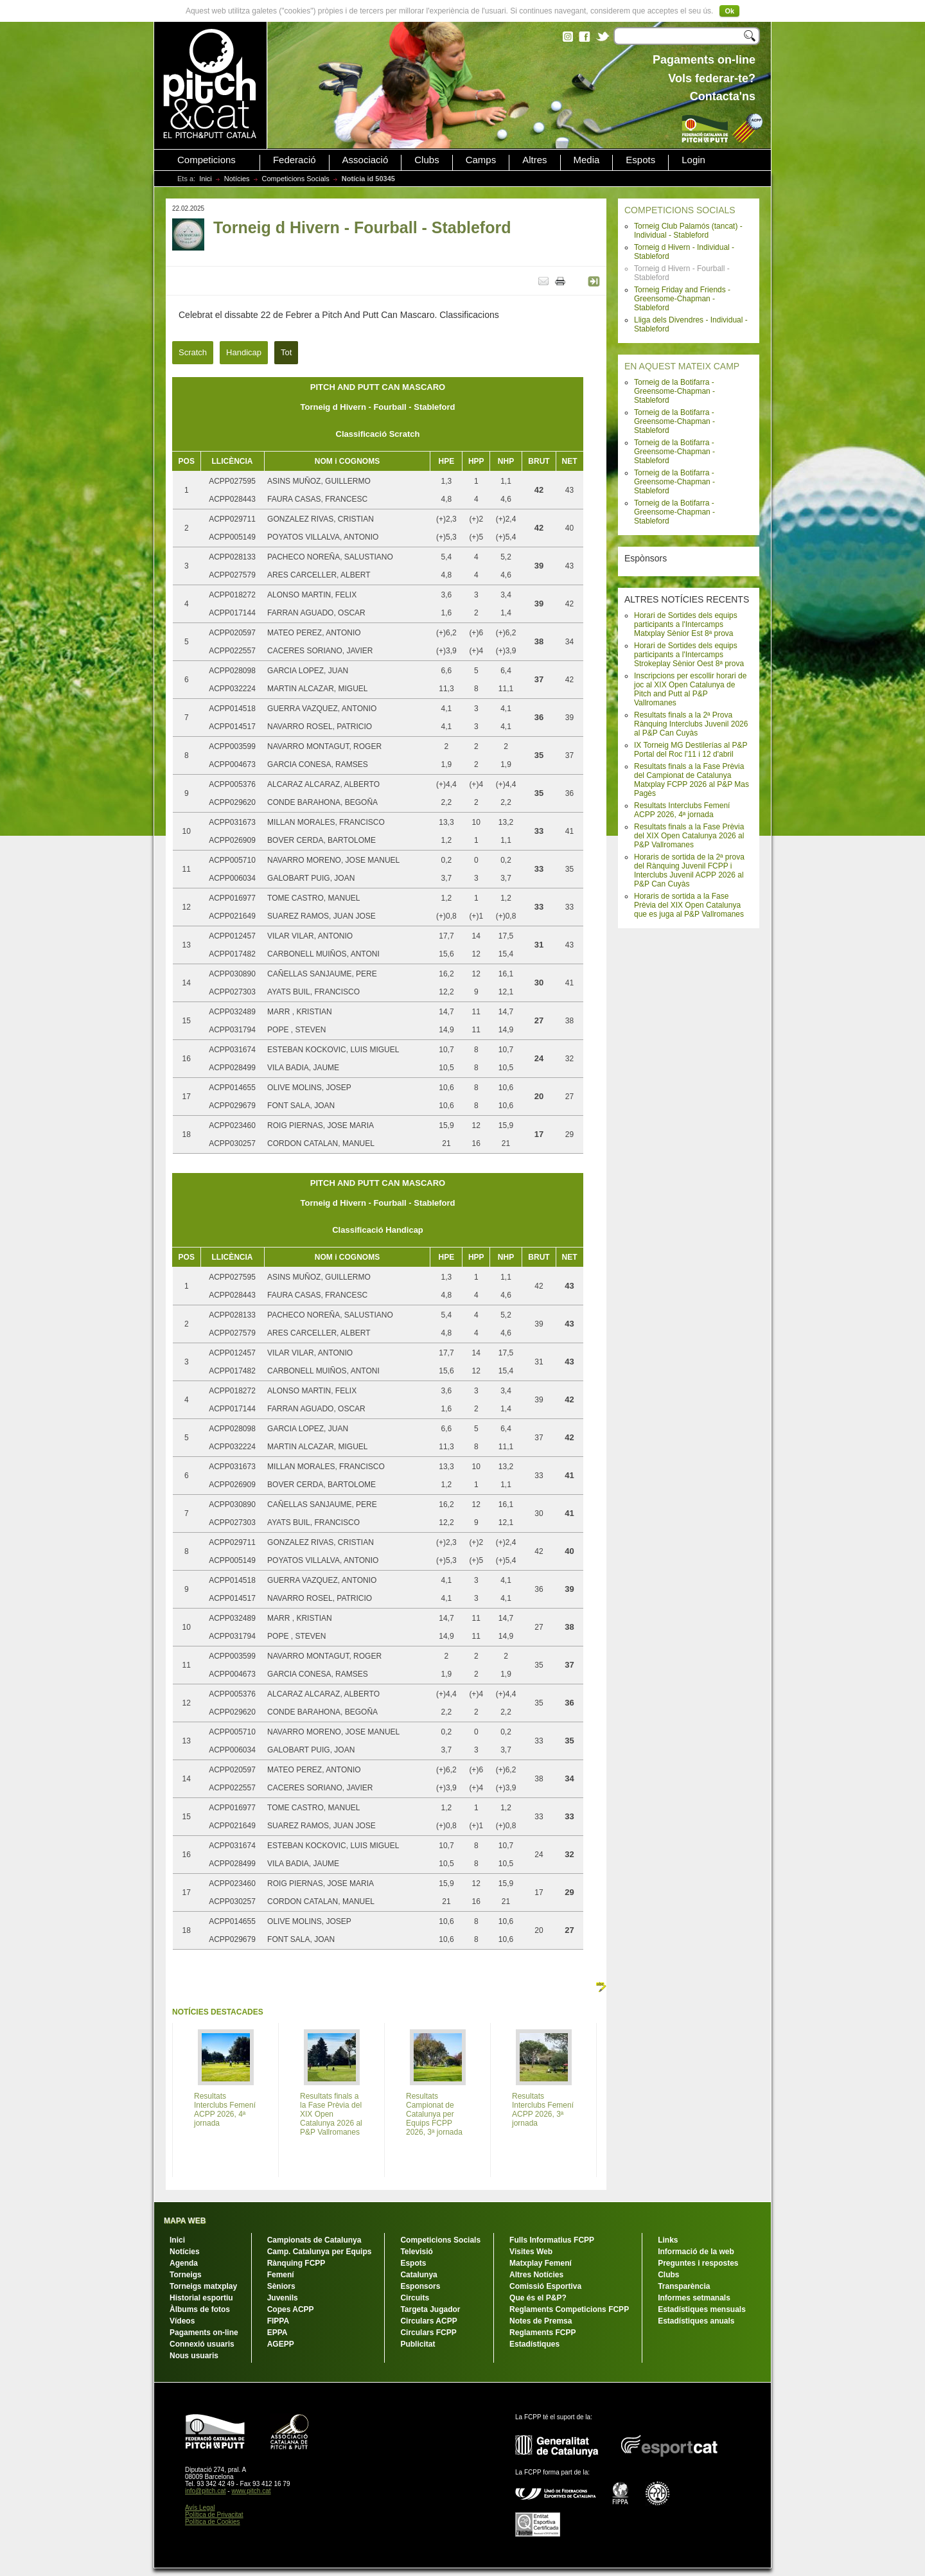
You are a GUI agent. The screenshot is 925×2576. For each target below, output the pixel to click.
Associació (365, 160)
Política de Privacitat (214, 2514)
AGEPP (280, 2344)
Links (668, 2240)
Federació (294, 160)
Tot (286, 352)
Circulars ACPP (428, 2320)
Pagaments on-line (204, 2332)
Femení (280, 2274)
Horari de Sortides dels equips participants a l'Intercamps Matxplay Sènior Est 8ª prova (685, 624)
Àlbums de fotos (200, 2309)
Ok (729, 11)
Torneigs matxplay (203, 2286)
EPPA (277, 2332)
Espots (640, 160)
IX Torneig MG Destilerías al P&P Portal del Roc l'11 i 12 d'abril (690, 750)
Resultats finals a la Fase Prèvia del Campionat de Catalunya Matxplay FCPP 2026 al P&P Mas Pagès (691, 780)
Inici (205, 178)
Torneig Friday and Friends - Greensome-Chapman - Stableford (682, 298)
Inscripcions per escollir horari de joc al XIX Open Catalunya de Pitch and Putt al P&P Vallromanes (690, 689)
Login (693, 160)
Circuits (414, 2297)
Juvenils (282, 2297)
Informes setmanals (694, 2297)
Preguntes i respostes (698, 2263)
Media (587, 160)
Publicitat (417, 2344)
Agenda (184, 2263)
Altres (534, 160)
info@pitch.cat (205, 2490)
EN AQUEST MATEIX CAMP (681, 366)
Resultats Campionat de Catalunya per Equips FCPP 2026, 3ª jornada (434, 2114)
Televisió (416, 2251)
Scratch (193, 352)
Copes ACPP (290, 2309)
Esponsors (420, 2286)
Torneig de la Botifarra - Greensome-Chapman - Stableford (674, 391)
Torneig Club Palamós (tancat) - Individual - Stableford (688, 231)
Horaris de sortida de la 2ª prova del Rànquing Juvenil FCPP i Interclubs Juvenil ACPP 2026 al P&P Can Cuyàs (689, 870)
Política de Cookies (212, 2521)
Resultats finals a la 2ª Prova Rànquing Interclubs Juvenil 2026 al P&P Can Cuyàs (691, 723)
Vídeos (182, 2320)
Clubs (426, 160)
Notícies (237, 178)
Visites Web (530, 2251)
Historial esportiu (201, 2297)
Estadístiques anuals (696, 2320)
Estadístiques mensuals (702, 2309)
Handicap (243, 352)
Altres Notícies (536, 2274)
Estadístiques (534, 2344)
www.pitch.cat (250, 2490)
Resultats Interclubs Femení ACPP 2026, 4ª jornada (682, 810)
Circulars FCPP (428, 2332)
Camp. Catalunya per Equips (319, 2251)
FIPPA (278, 2320)
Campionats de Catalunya (314, 2240)
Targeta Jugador (430, 2309)
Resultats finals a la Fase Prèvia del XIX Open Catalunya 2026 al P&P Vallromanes (689, 835)
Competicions (206, 160)
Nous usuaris (194, 2355)
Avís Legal (200, 2507)
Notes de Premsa (540, 2320)
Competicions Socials (296, 178)
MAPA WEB (185, 2220)
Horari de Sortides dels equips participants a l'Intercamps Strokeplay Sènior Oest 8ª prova (689, 654)
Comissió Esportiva (545, 2286)
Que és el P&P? (538, 2297)
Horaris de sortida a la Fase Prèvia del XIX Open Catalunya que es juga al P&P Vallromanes (689, 905)
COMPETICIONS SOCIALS (680, 210)
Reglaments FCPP (542, 2332)
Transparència (684, 2286)
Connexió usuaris (202, 2344)
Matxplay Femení (540, 2263)
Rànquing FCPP (296, 2263)
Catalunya (418, 2274)
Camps (481, 160)
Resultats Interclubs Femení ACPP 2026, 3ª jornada (543, 2110)
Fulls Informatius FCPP (551, 2240)
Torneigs (186, 2274)
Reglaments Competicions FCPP (569, 2309)
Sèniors (281, 2286)
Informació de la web (696, 2251)
